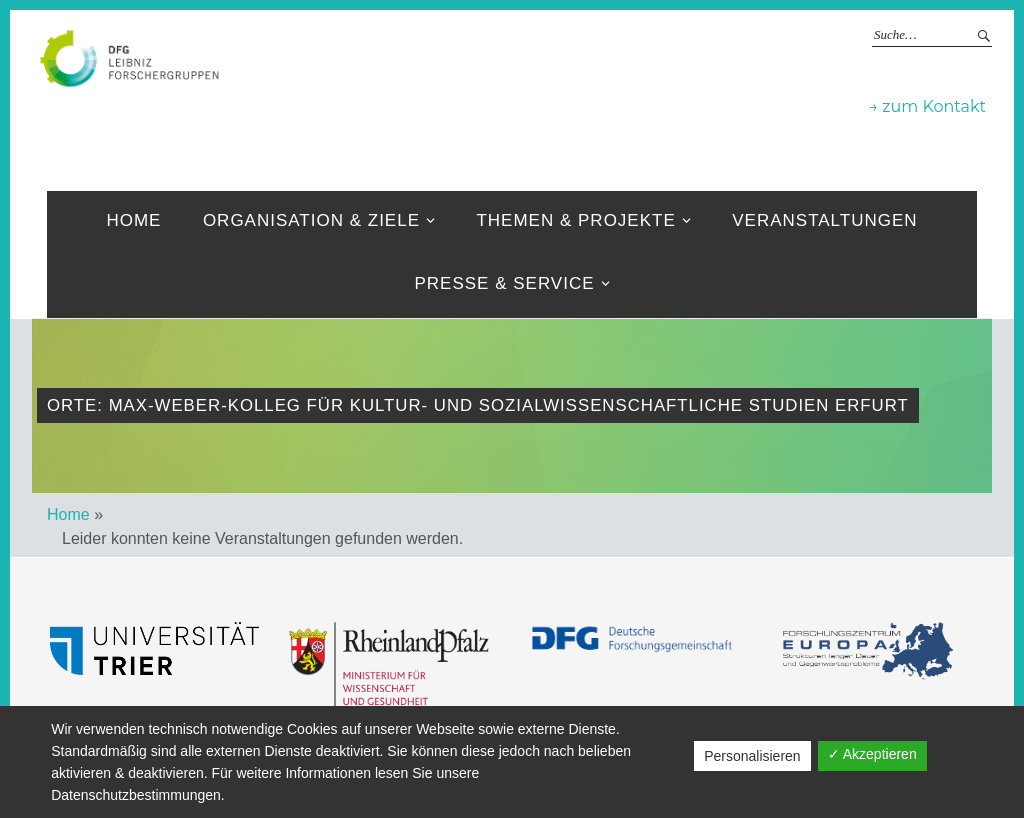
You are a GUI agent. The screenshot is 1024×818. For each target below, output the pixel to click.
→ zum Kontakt (927, 106)
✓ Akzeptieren (872, 754)
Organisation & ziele (311, 220)
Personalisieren (752, 756)
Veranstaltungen (824, 220)
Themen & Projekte (575, 220)
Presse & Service (504, 283)
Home (133, 220)
